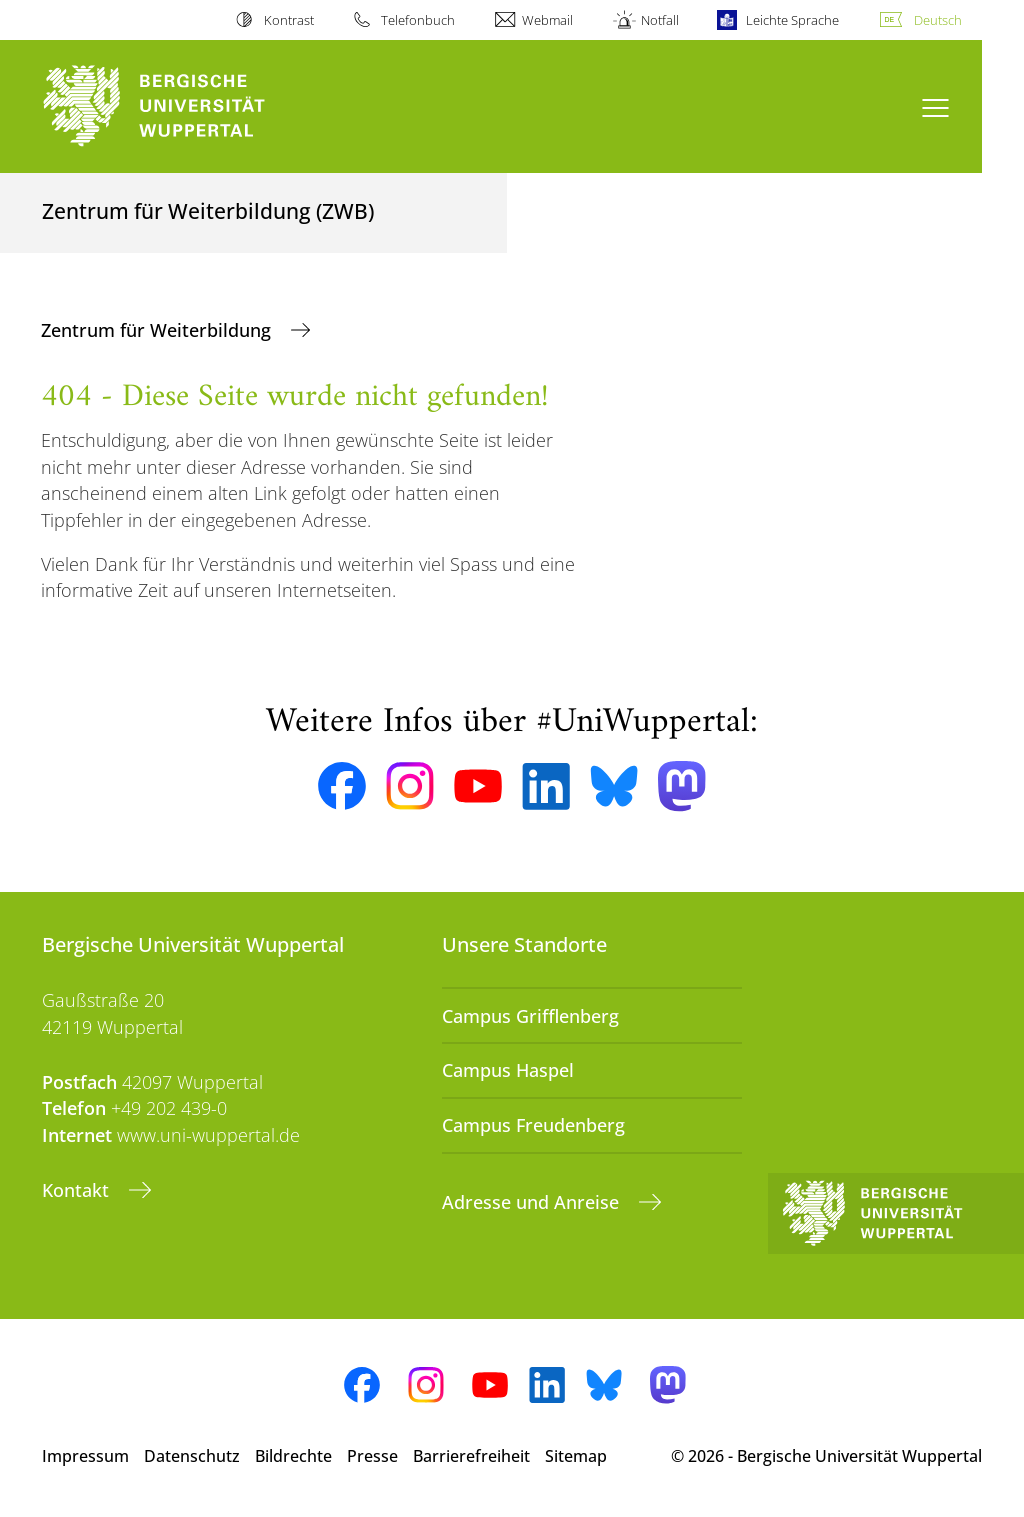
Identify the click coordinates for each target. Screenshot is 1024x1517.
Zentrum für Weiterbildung (158, 330)
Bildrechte (293, 1456)
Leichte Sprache (792, 20)
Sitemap (576, 1456)
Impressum (85, 1456)
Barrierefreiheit (471, 1456)
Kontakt (78, 1190)
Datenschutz (192, 1456)
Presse (372, 1456)
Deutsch (938, 20)
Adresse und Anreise (533, 1202)
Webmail (547, 20)
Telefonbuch (418, 20)
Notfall (660, 20)
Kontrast (289, 20)
